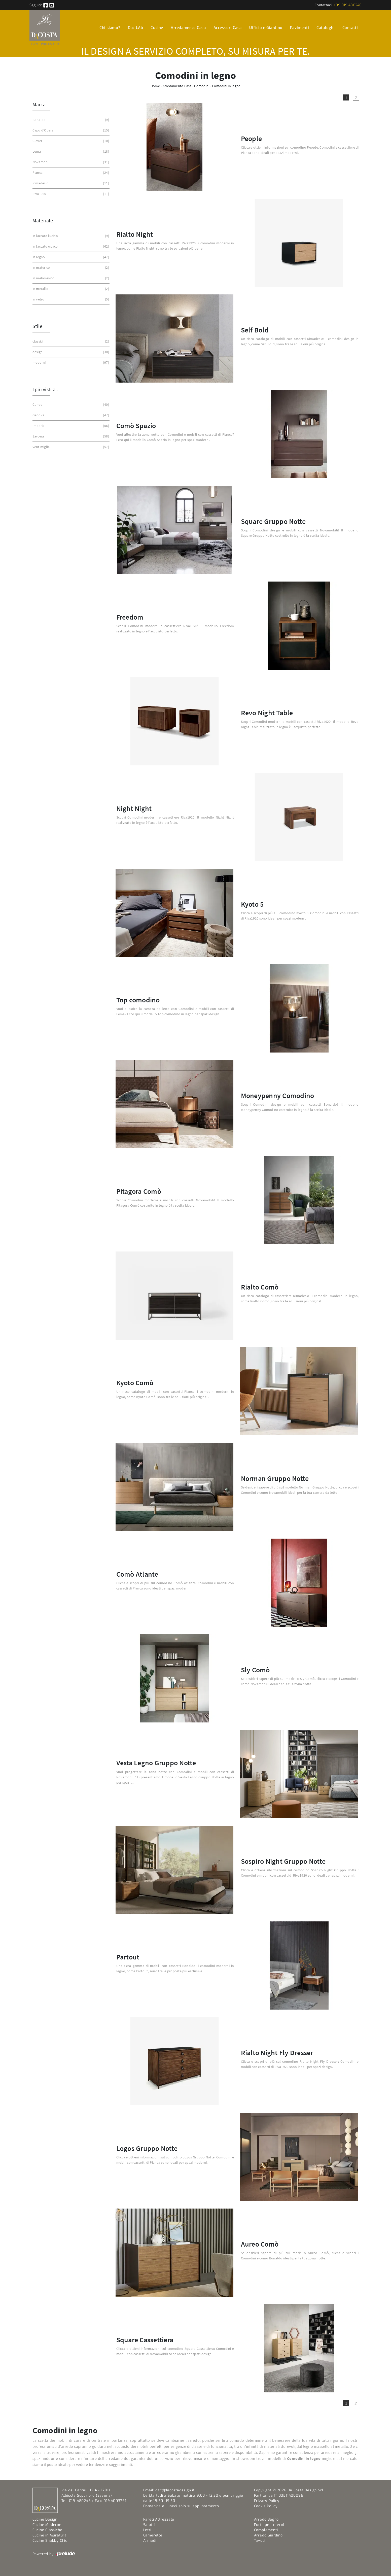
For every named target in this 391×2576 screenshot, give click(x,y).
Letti (147, 2530)
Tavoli (259, 2540)
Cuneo (70, 404)
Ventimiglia (70, 447)
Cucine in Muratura (49, 2535)
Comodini (201, 86)
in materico (70, 267)
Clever (70, 141)
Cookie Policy (266, 2506)
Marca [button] (39, 104)
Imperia (70, 425)
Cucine (157, 27)
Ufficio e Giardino (265, 27)
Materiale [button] (42, 220)
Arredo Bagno (266, 2519)
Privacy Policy (266, 2500)
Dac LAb (135, 27)
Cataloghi (325, 27)
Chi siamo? (109, 27)
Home (155, 86)
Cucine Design (44, 2519)
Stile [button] (37, 326)
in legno (70, 257)
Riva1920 (70, 193)
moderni (70, 362)
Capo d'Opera (70, 130)
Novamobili (70, 162)
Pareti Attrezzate (158, 2519)
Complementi (266, 2530)
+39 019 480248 (348, 5)
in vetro (70, 299)
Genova (70, 415)
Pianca (70, 172)
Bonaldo (70, 119)
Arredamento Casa (188, 27)
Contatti (350, 27)
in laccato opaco (70, 246)
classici (70, 341)
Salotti (149, 2524)
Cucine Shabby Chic (49, 2540)
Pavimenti (299, 27)
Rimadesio (70, 183)
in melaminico (70, 278)
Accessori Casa (228, 27)
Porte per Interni (269, 2524)
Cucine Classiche (47, 2530)
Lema (70, 151)
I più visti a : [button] (45, 389)
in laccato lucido (70, 236)
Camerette (152, 2535)
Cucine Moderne (46, 2524)
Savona (70, 436)
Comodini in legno (226, 86)
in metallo (70, 288)
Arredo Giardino (268, 2535)
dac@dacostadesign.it (174, 2490)
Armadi (149, 2540)
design (70, 352)
